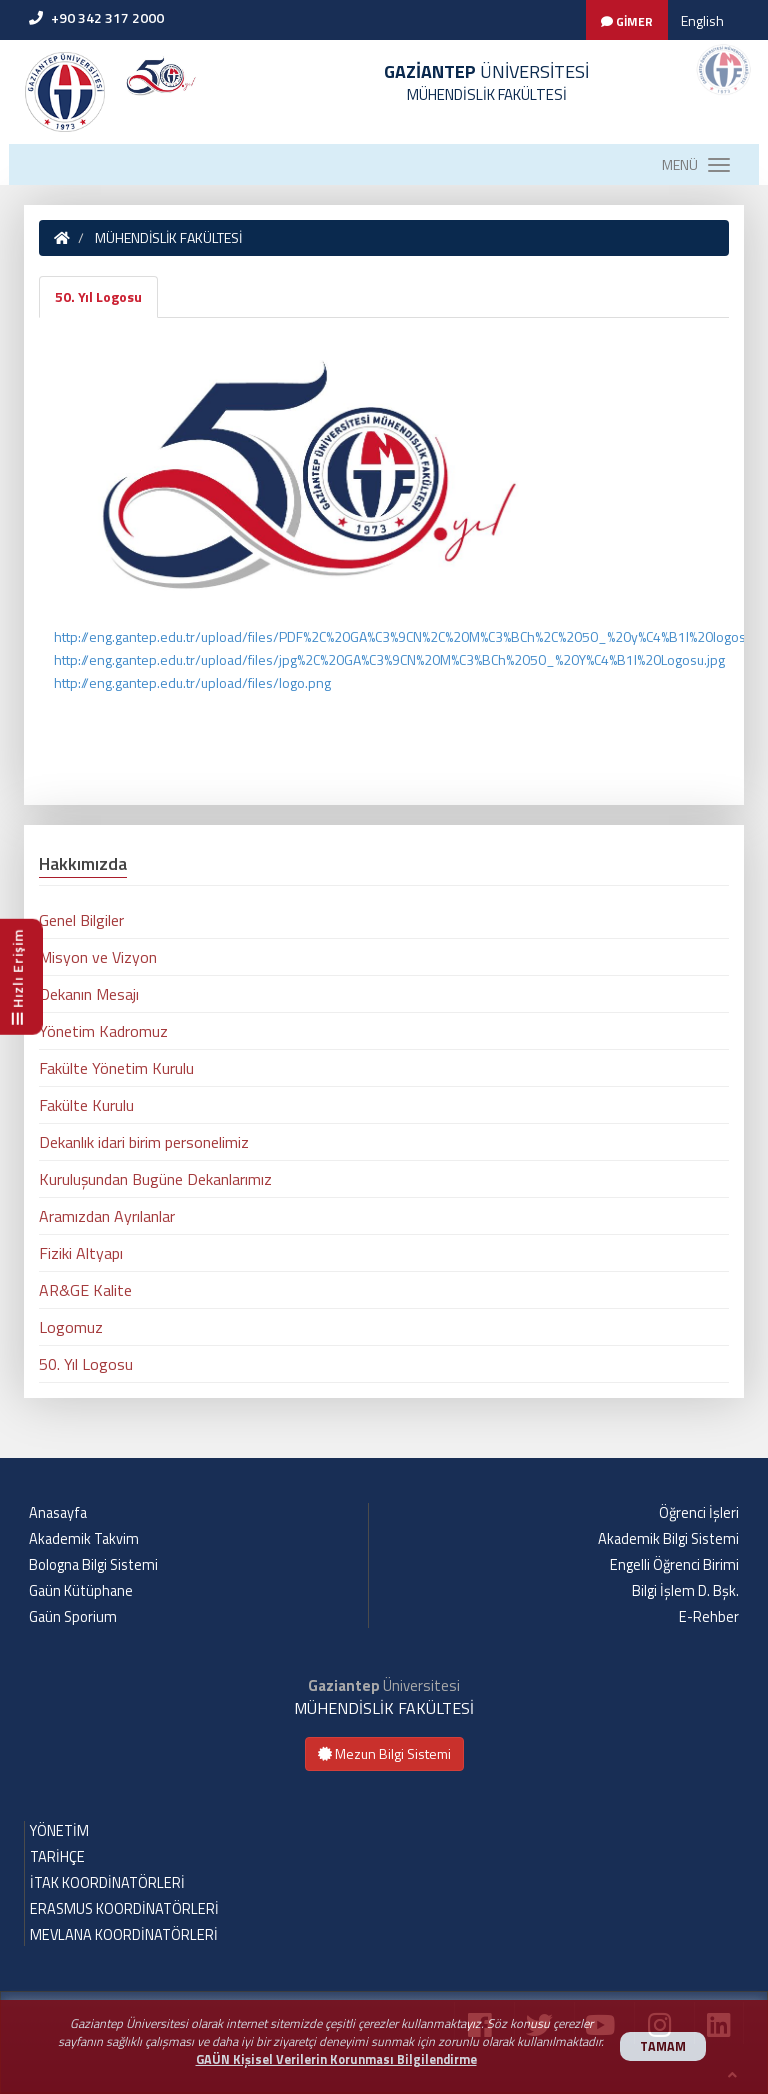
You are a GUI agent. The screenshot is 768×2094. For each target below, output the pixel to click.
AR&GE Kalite (85, 1290)
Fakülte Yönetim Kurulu (116, 1068)
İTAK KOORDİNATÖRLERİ (107, 1883)
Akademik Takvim (84, 1539)
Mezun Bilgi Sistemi (384, 1753)
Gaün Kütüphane (81, 1591)
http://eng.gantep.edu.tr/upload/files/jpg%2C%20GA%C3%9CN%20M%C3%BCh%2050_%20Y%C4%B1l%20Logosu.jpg (389, 659)
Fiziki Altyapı (81, 1253)
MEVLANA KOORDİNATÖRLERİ (124, 1935)
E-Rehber (709, 1617)
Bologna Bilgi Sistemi (93, 1565)
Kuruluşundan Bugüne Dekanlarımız (155, 1179)
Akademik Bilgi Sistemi (668, 1539)
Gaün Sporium (73, 1617)
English (702, 20)
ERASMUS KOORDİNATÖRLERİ (124, 1909)
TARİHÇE (57, 1857)
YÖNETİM (59, 1831)
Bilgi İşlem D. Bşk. (685, 1591)
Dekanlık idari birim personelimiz (144, 1142)
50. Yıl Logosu (98, 296)
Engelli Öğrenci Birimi (674, 1565)
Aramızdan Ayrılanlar (107, 1216)
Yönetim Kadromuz (103, 1031)
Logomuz (71, 1327)
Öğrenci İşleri (699, 1513)
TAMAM (663, 2046)
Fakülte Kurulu (86, 1105)
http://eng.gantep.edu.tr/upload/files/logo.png (192, 682)
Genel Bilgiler (81, 920)
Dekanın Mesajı (89, 994)
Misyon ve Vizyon (98, 957)
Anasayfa (58, 1513)
